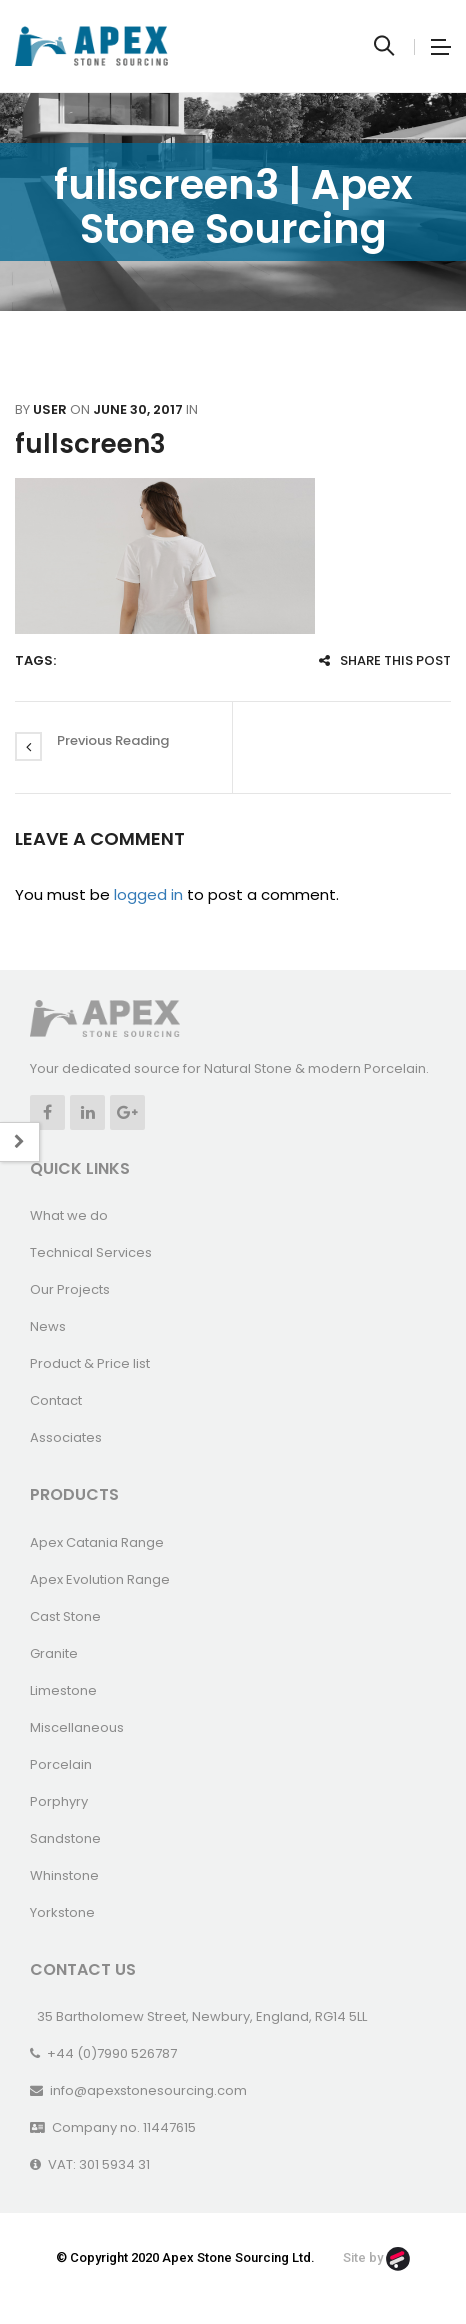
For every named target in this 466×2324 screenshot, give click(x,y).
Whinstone (64, 1875)
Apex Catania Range (97, 1542)
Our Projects (70, 1289)
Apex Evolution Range (100, 1579)
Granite (54, 1653)
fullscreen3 (90, 444)
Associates (66, 1437)
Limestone (63, 1690)
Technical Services (91, 1252)
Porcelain (61, 1764)
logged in (148, 894)
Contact (56, 1400)
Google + (127, 1112)
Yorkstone (62, 1912)
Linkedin (87, 1112)
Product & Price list (90, 1363)
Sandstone (65, 1838)
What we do (69, 1215)
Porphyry (59, 1801)
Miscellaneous (77, 1727)
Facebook (47, 1112)
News (48, 1326)
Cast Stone (65, 1616)
